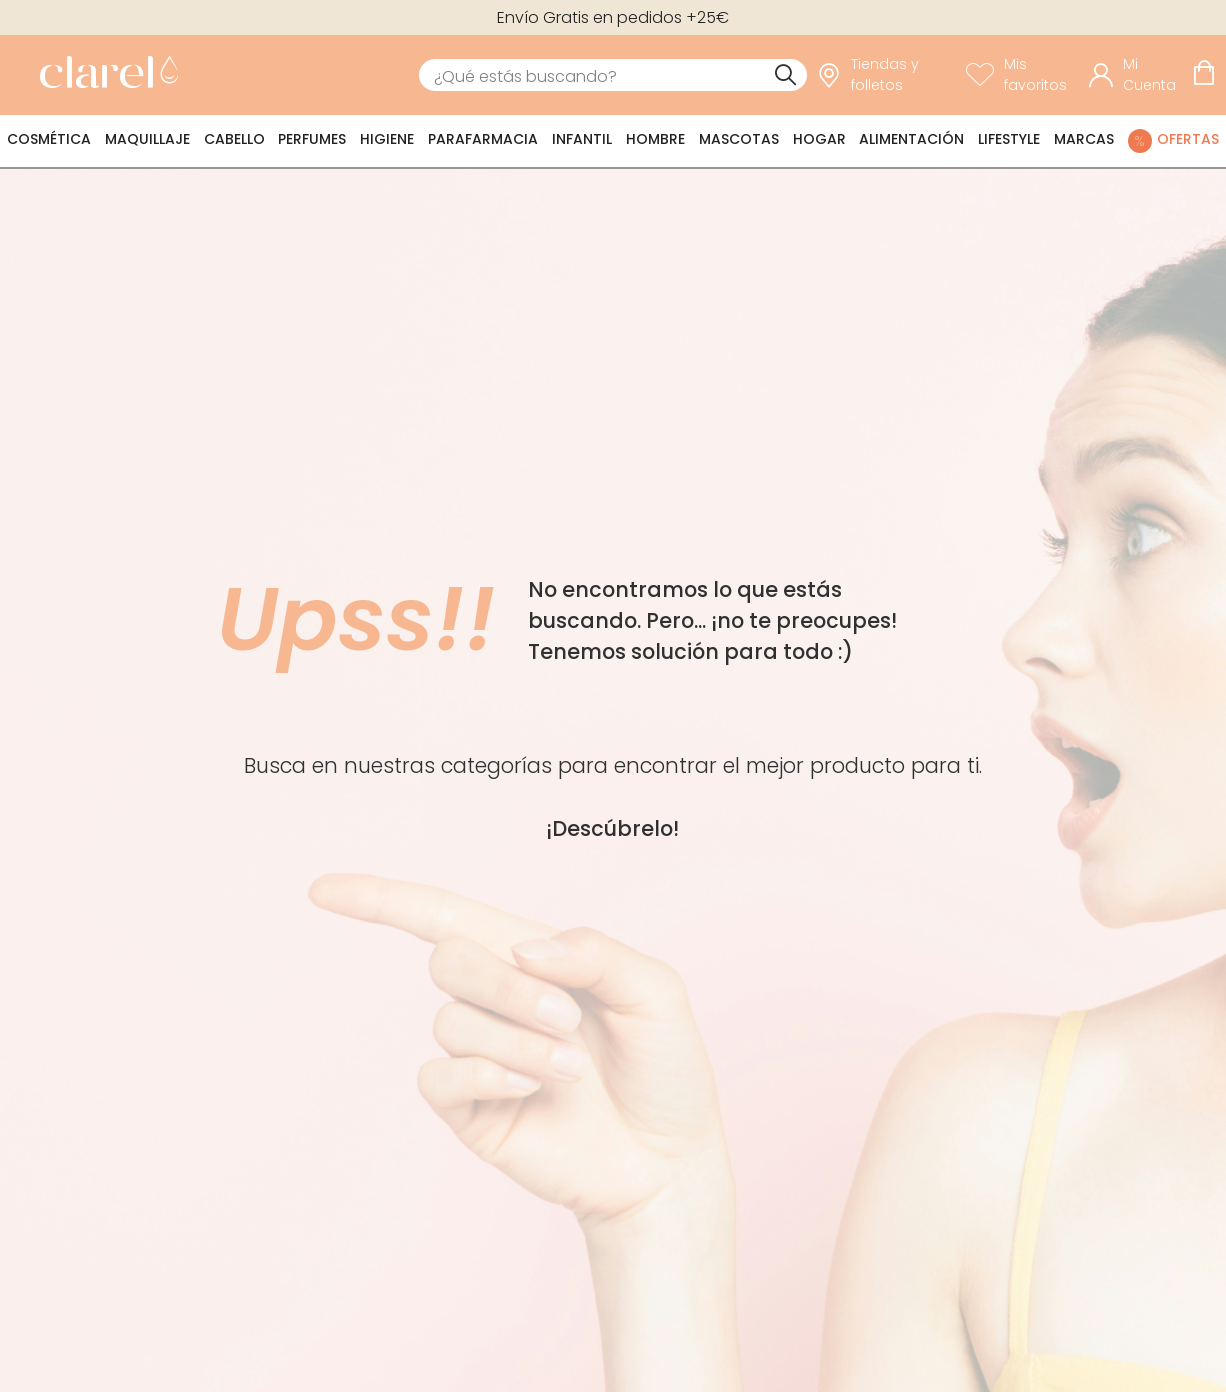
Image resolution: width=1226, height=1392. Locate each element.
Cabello (234, 139)
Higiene (387, 139)
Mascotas (739, 139)
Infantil (582, 139)
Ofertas (1188, 139)
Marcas (1084, 139)
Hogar (819, 139)
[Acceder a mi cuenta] (1135, 75)
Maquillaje (147, 139)
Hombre (655, 139)
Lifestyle (1009, 139)
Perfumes (312, 139)
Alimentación (911, 139)
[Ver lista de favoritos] (1022, 75)
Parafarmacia (483, 139)
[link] (104, 75)
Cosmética (49, 139)
